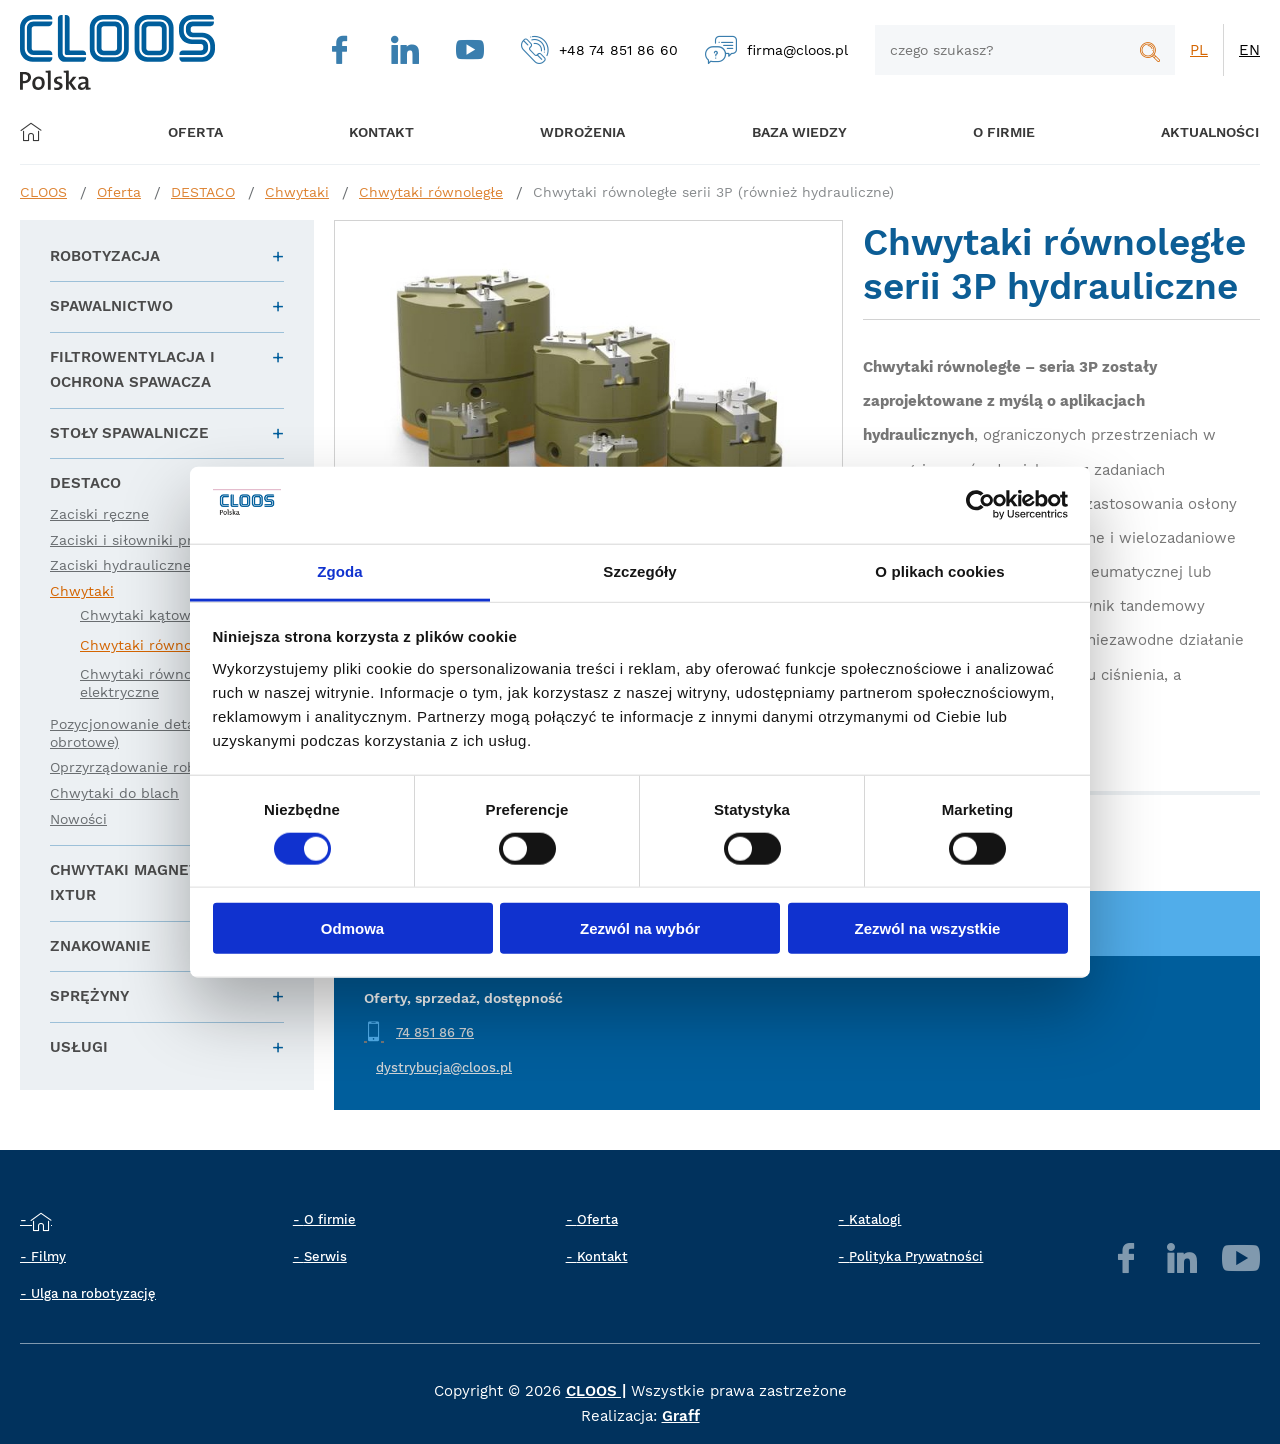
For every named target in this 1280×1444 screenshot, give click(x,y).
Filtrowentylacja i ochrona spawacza (132, 370)
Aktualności (1180, 131)
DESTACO (203, 192)
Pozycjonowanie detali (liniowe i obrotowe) (160, 733)
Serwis (325, 1256)
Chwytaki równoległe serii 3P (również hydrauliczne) (713, 192)
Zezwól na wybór (640, 928)
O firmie (980, 131)
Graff (681, 1416)
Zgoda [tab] (340, 571)
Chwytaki (297, 192)
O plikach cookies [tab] (939, 571)
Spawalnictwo (111, 306)
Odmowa (352, 928)
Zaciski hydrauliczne (120, 565)
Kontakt (602, 1256)
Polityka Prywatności (916, 1256)
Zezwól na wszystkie (928, 928)
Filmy (48, 1256)
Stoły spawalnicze (129, 433)
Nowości (78, 819)
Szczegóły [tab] (639, 571)
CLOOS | (596, 1391)
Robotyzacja (105, 256)
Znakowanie (100, 946)
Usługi (79, 1047)
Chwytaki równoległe (431, 192)
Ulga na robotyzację (93, 1293)
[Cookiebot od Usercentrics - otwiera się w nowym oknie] (980, 505)
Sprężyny (89, 996)
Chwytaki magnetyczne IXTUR (149, 883)
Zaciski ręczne (99, 514)
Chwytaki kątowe (139, 615)
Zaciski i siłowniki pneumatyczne (164, 540)
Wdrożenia (570, 131)
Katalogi (875, 1219)
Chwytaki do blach (114, 793)
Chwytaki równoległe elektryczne (152, 683)
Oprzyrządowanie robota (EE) (150, 767)
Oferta (202, 131)
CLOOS (43, 192)
